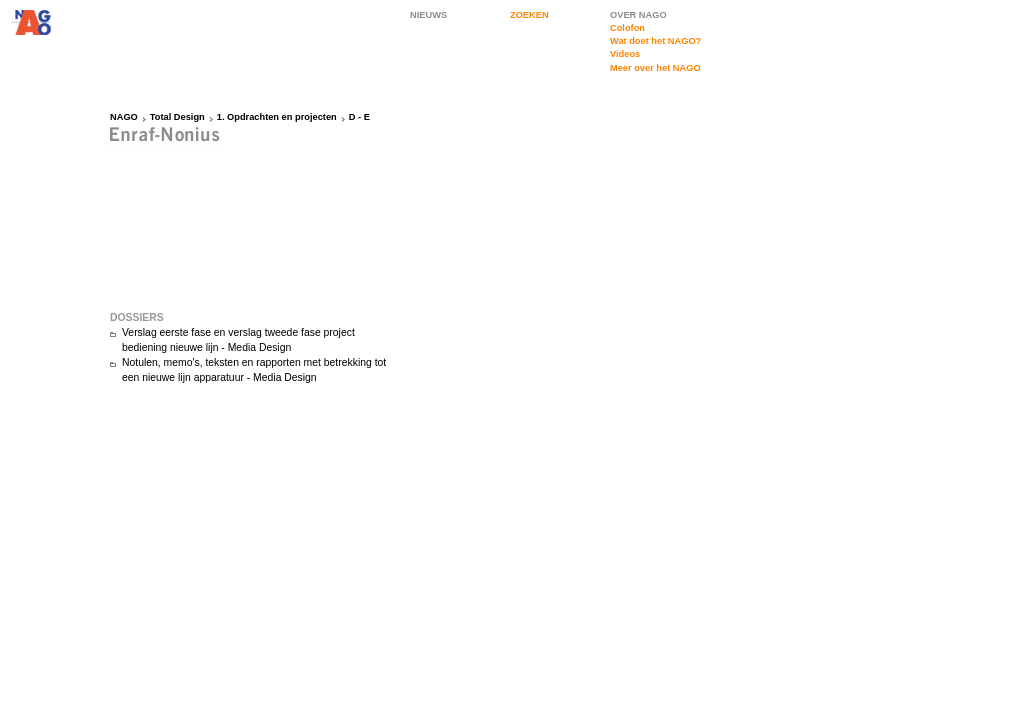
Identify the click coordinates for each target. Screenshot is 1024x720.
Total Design (177, 117)
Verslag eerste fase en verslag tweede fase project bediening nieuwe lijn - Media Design (238, 340)
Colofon (627, 28)
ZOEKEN (529, 15)
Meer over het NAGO (655, 68)
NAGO (124, 117)
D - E (359, 117)
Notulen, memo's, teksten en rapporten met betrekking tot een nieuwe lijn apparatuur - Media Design (254, 370)
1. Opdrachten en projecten (277, 117)
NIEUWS (428, 15)
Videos (625, 54)
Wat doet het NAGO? (655, 41)
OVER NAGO (638, 15)
